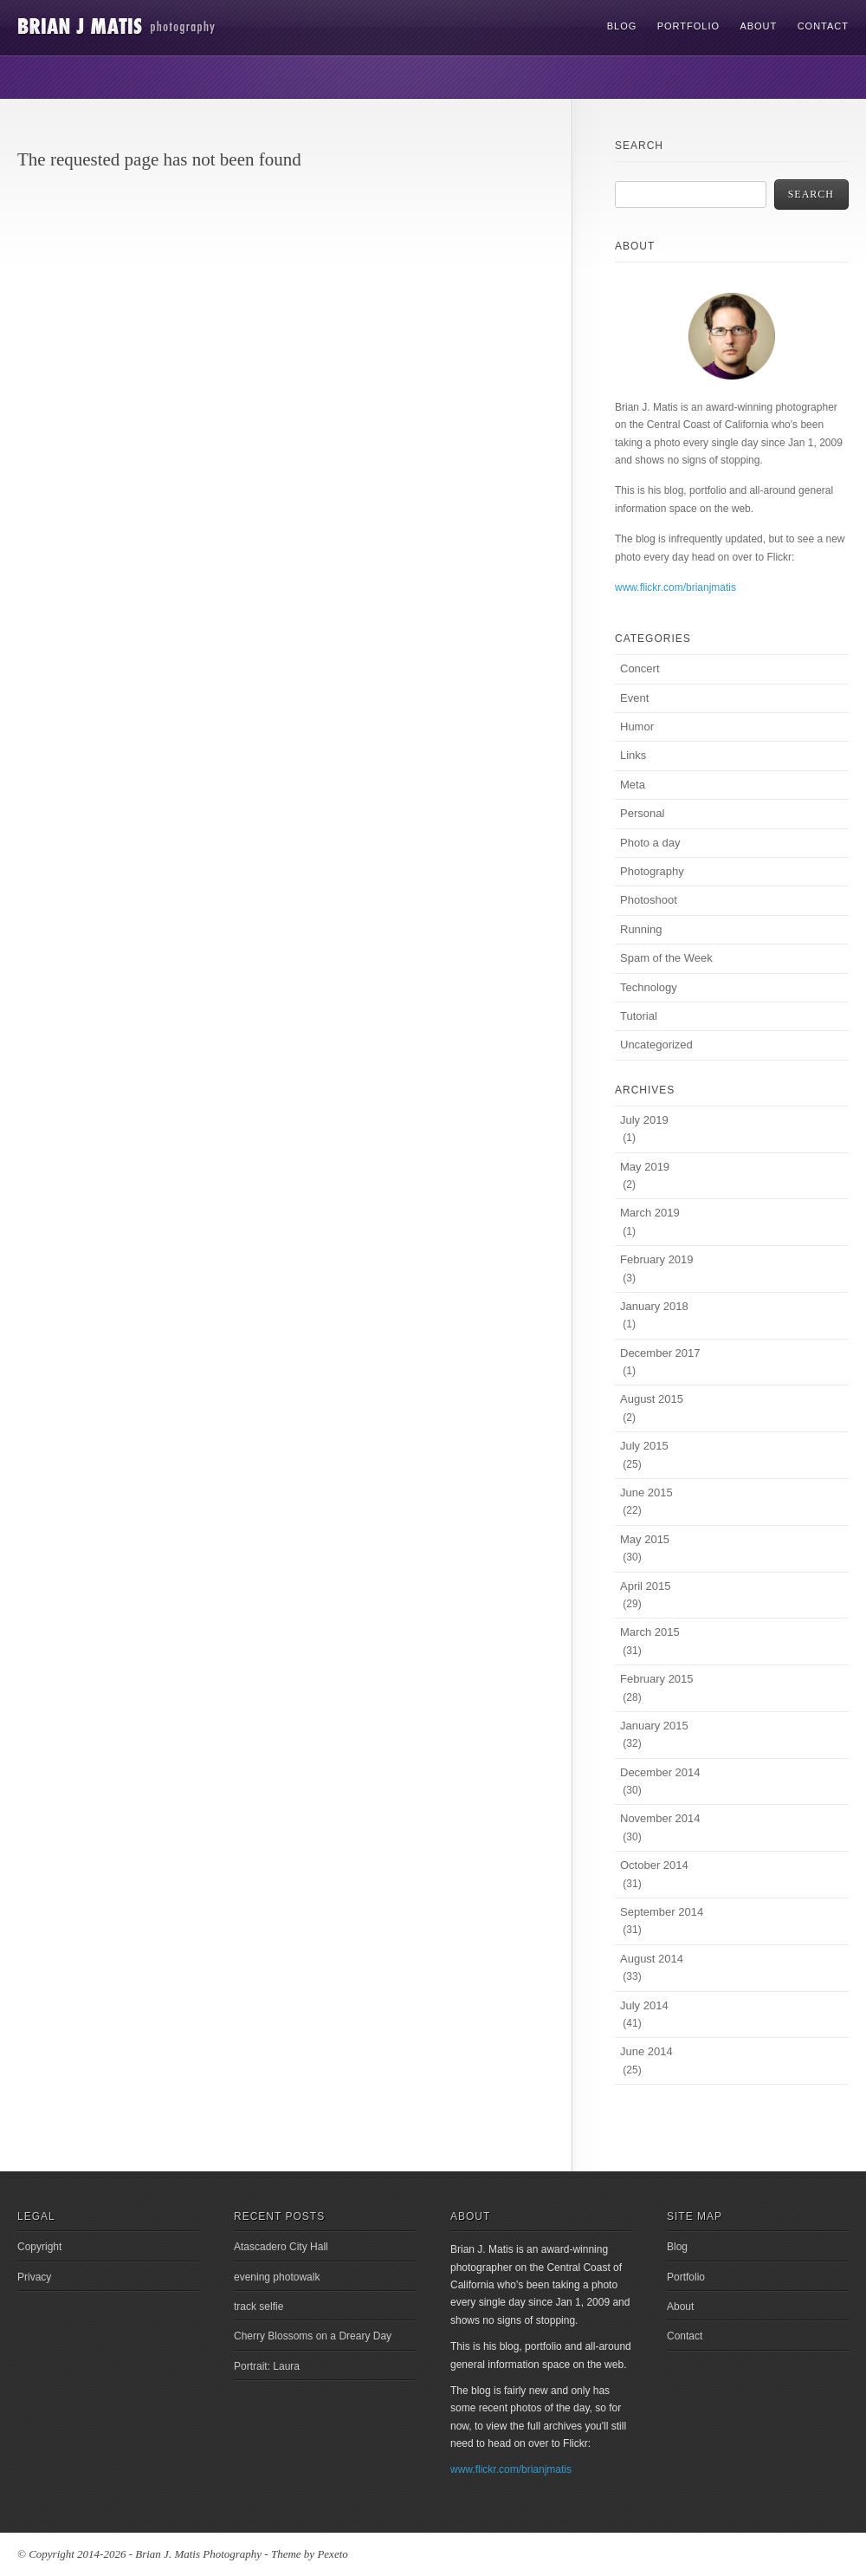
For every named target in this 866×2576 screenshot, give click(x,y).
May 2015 (644, 1539)
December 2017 (660, 1352)
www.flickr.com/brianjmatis (675, 587)
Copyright (39, 2247)
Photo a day (650, 842)
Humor (637, 726)
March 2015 (650, 1631)
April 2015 (645, 1586)
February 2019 (657, 1259)
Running (641, 929)
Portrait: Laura (267, 2366)
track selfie (258, 2306)
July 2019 (644, 1119)
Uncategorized (656, 1044)
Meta (632, 784)
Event (634, 697)
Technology (648, 987)
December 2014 (660, 1772)
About (758, 26)
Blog (622, 26)
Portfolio (688, 26)
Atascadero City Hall (281, 2247)
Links (633, 755)
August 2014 (651, 1958)
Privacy (34, 2277)
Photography (652, 871)
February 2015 (657, 1678)
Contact (823, 26)
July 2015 (644, 1445)
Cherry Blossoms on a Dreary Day (312, 2336)
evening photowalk (277, 2277)
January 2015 (654, 1725)
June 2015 (646, 1492)
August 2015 (651, 1398)
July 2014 (644, 2005)
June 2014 (646, 2051)
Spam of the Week (666, 957)
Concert (640, 668)
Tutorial (638, 1015)
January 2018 (654, 1306)
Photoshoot (648, 899)
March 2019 (650, 1212)
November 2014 (660, 1818)
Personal (642, 813)
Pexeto (332, 2553)
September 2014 (661, 1911)
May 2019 (644, 1166)
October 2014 (654, 1865)
